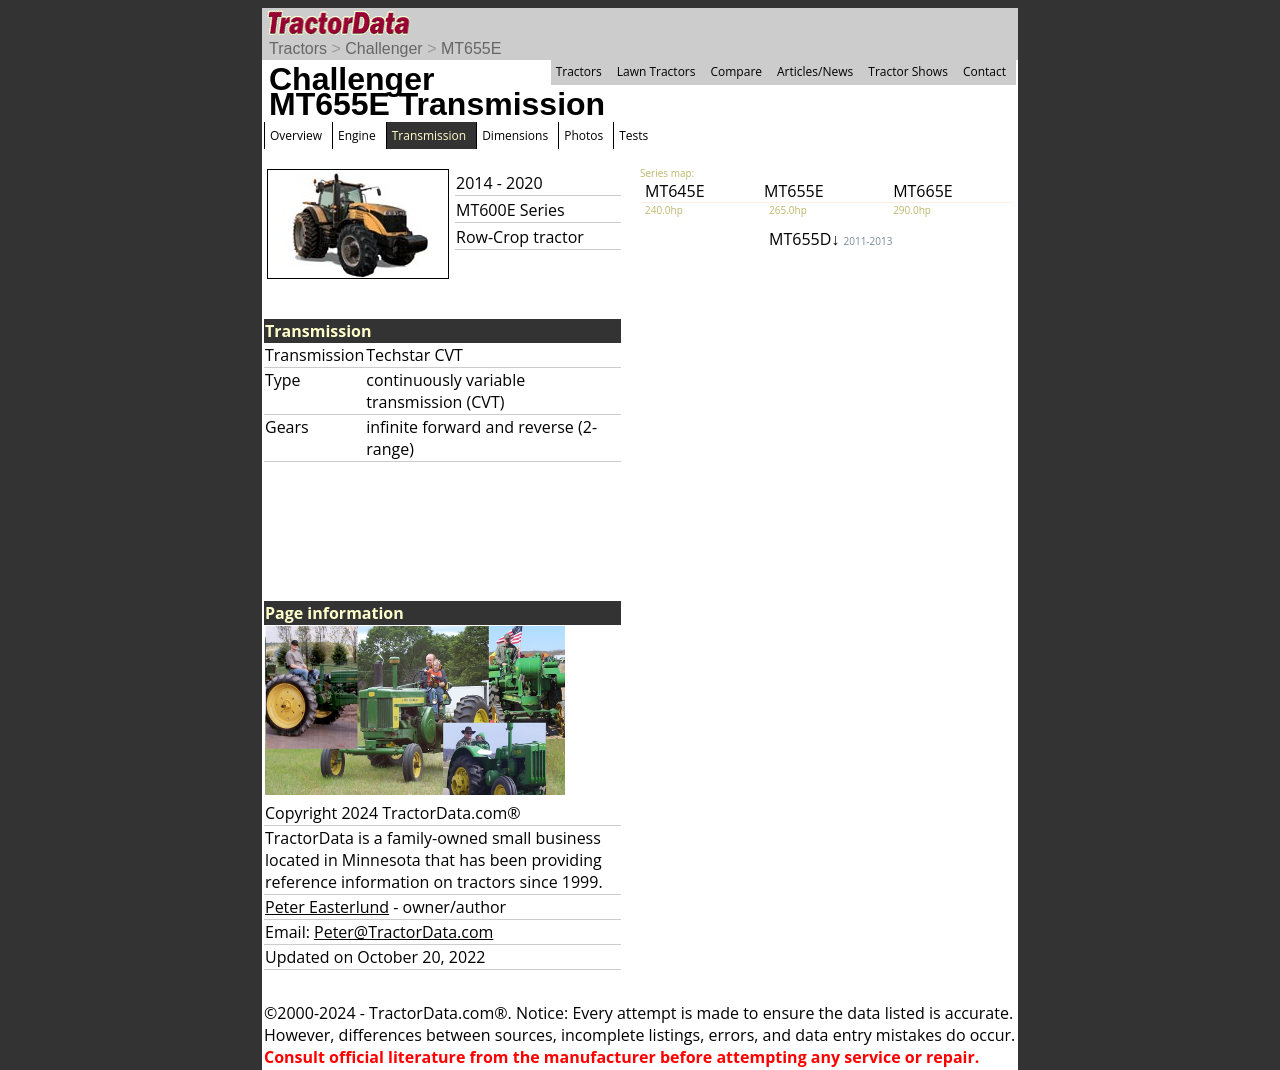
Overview (296, 135)
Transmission (429, 135)
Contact (984, 71)
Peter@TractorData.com (403, 932)
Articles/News (815, 71)
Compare (736, 71)
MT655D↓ (830, 239)
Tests (633, 135)
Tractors (298, 48)
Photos (583, 135)
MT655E (471, 48)
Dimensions (515, 135)
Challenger (383, 48)
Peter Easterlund (327, 907)
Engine (357, 135)
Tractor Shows (908, 71)
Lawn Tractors (656, 71)
